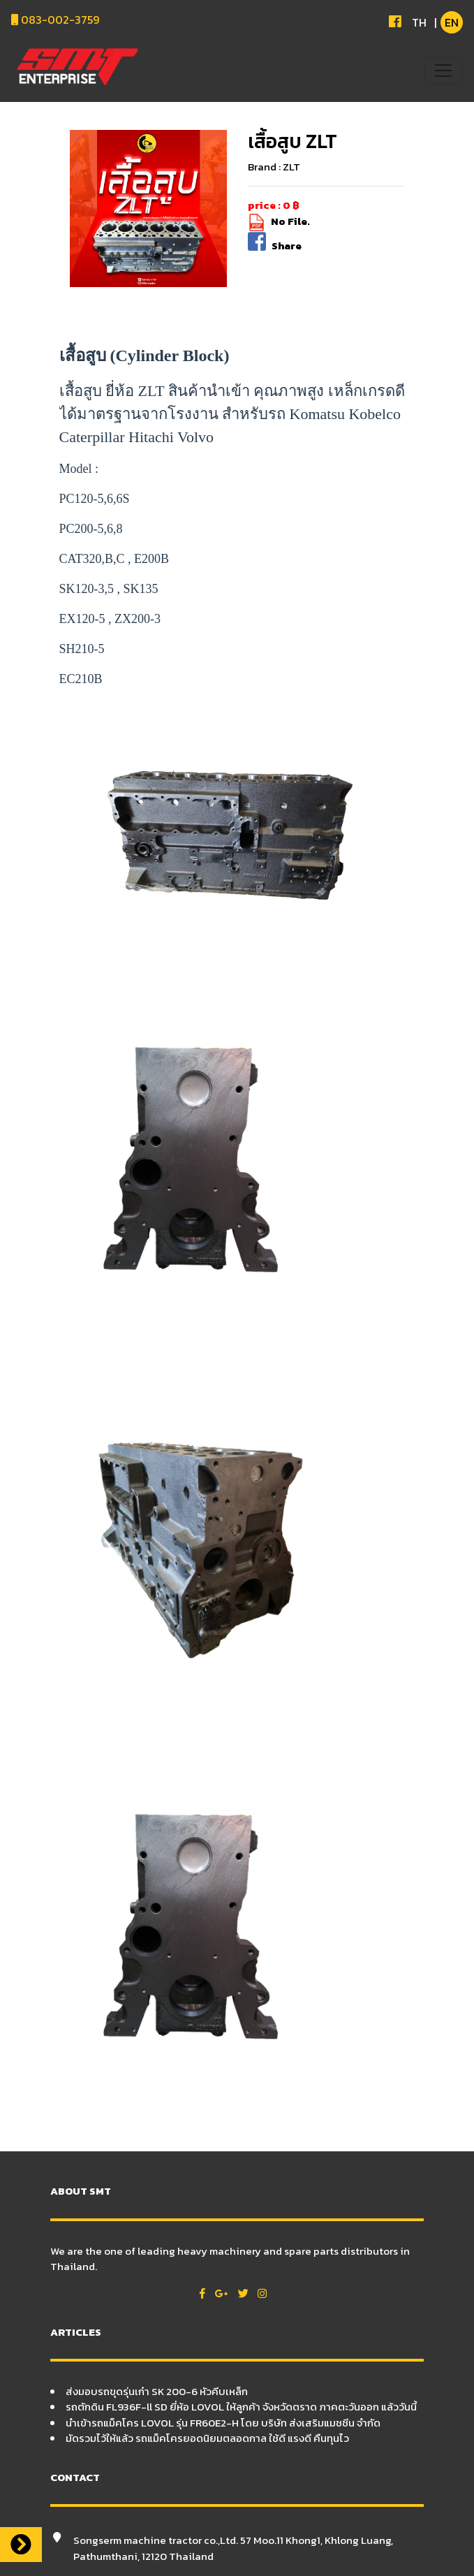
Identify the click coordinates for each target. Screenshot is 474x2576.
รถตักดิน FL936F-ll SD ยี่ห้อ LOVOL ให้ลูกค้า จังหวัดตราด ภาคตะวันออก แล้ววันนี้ (241, 2407)
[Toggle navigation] (443, 71)
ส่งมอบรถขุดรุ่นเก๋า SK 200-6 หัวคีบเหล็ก (157, 2391)
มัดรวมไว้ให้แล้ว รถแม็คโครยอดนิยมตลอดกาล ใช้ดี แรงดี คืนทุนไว (207, 2438)
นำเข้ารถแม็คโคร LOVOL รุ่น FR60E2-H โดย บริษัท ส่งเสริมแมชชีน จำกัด (223, 2423)
